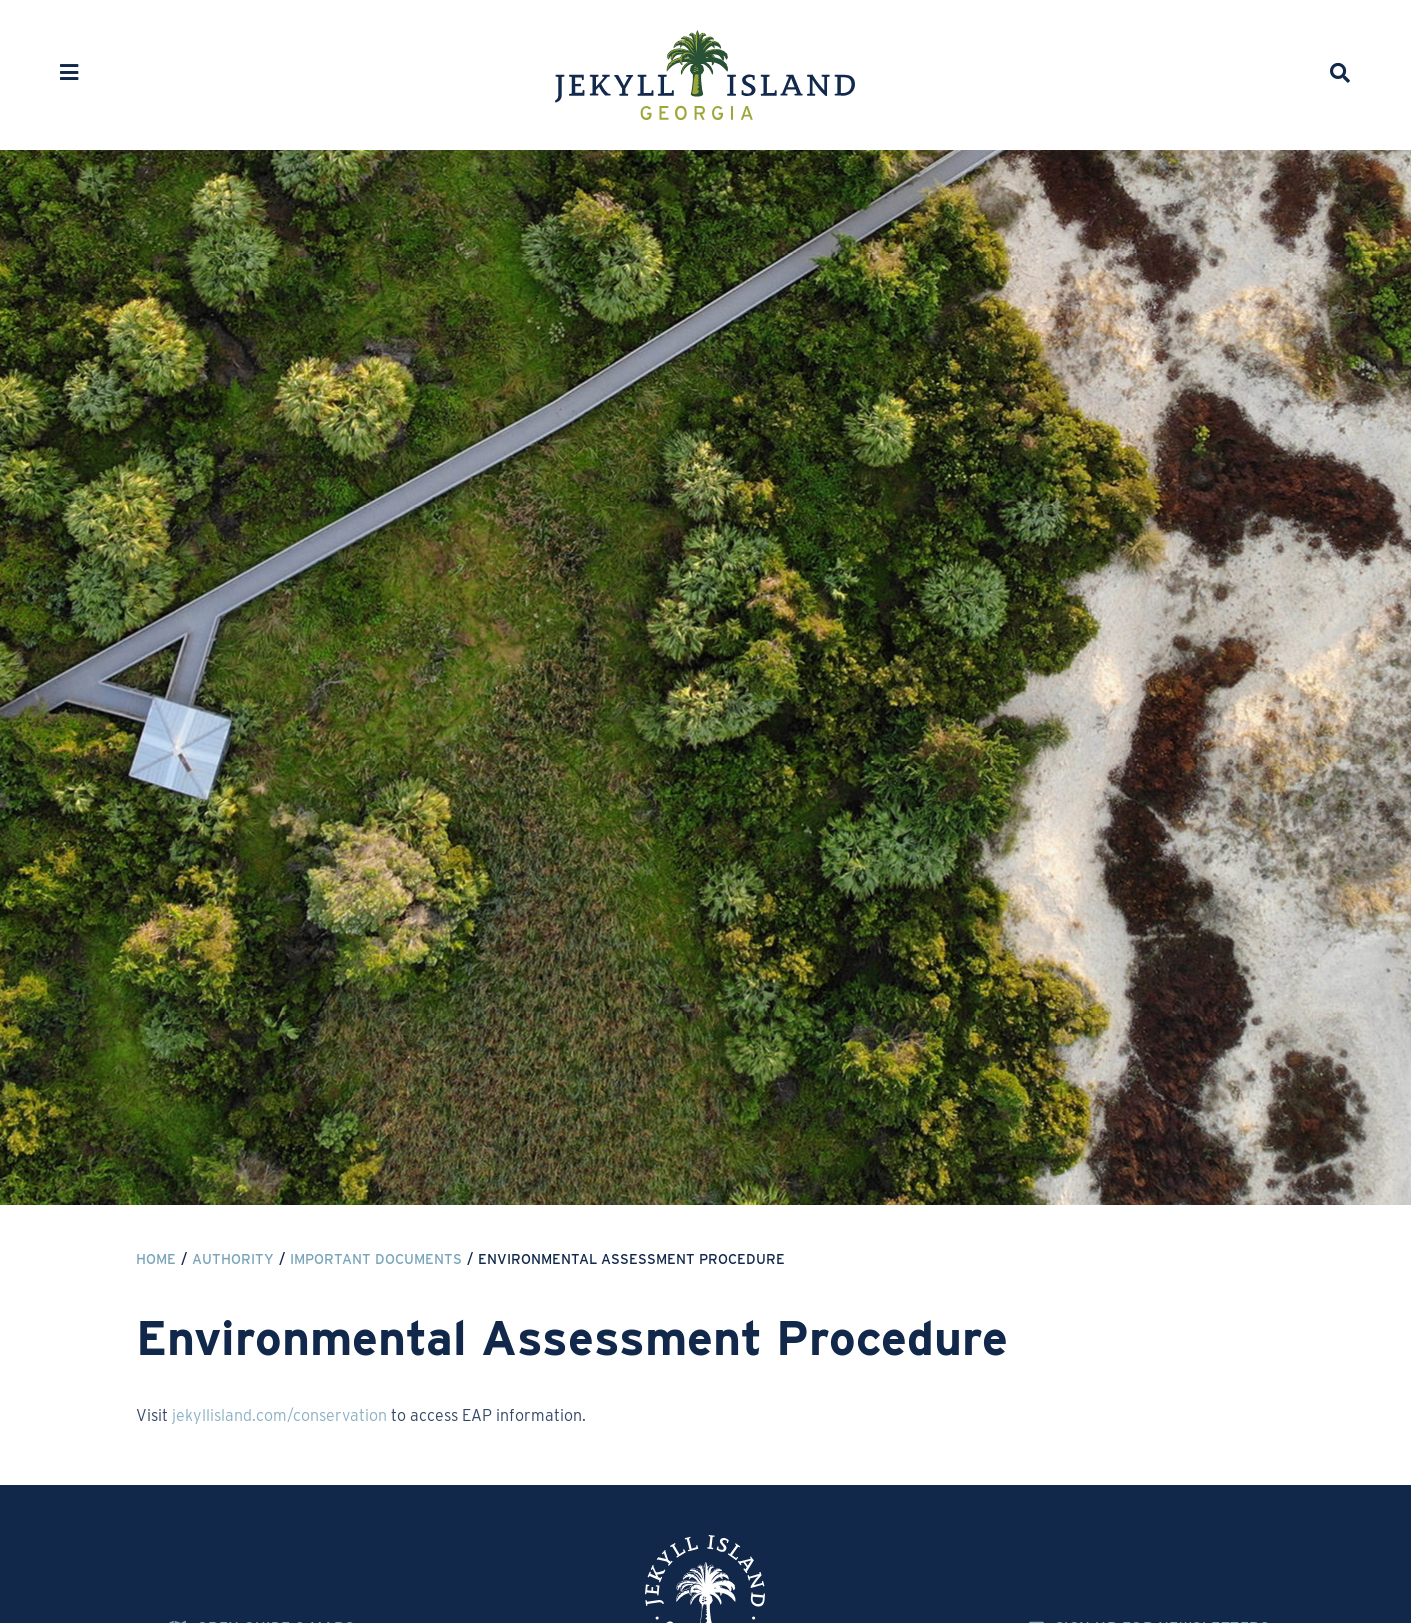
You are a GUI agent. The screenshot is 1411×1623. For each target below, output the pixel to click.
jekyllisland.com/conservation (279, 1415)
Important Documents (376, 1259)
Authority (233, 1259)
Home (156, 1259)
